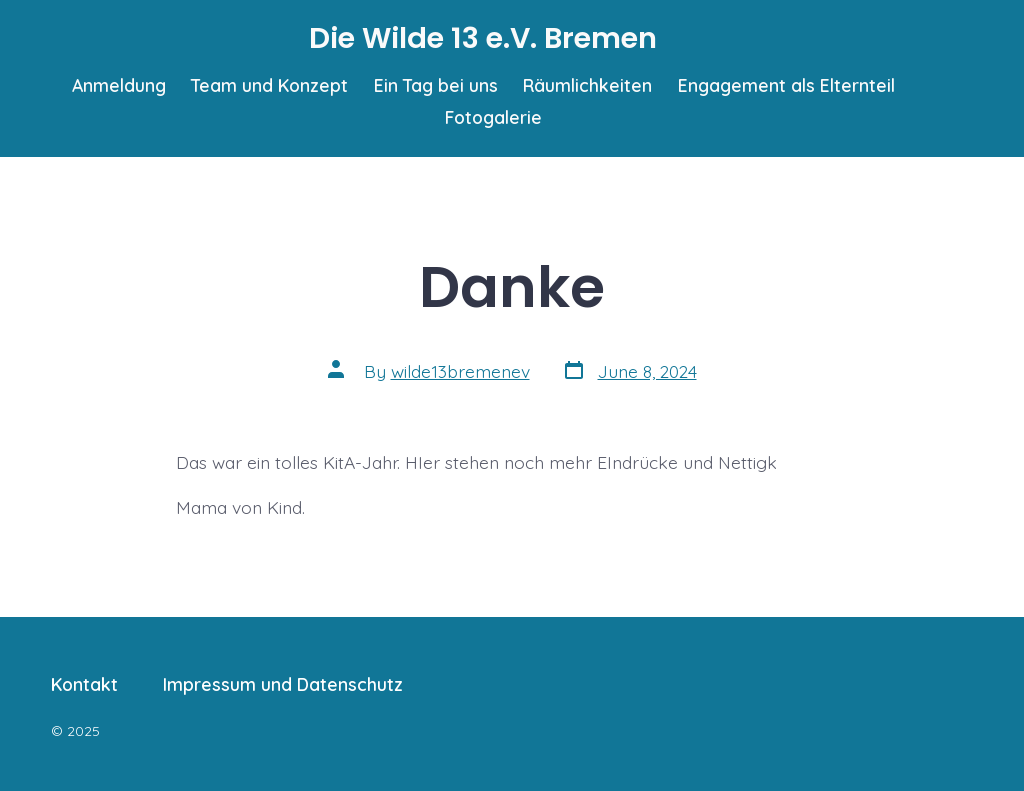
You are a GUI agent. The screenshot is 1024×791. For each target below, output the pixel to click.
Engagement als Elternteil (786, 85)
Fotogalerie (493, 117)
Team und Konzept (269, 85)
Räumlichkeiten (587, 85)
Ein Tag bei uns (436, 85)
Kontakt (84, 684)
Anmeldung (119, 85)
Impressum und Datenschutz (283, 684)
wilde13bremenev (460, 371)
